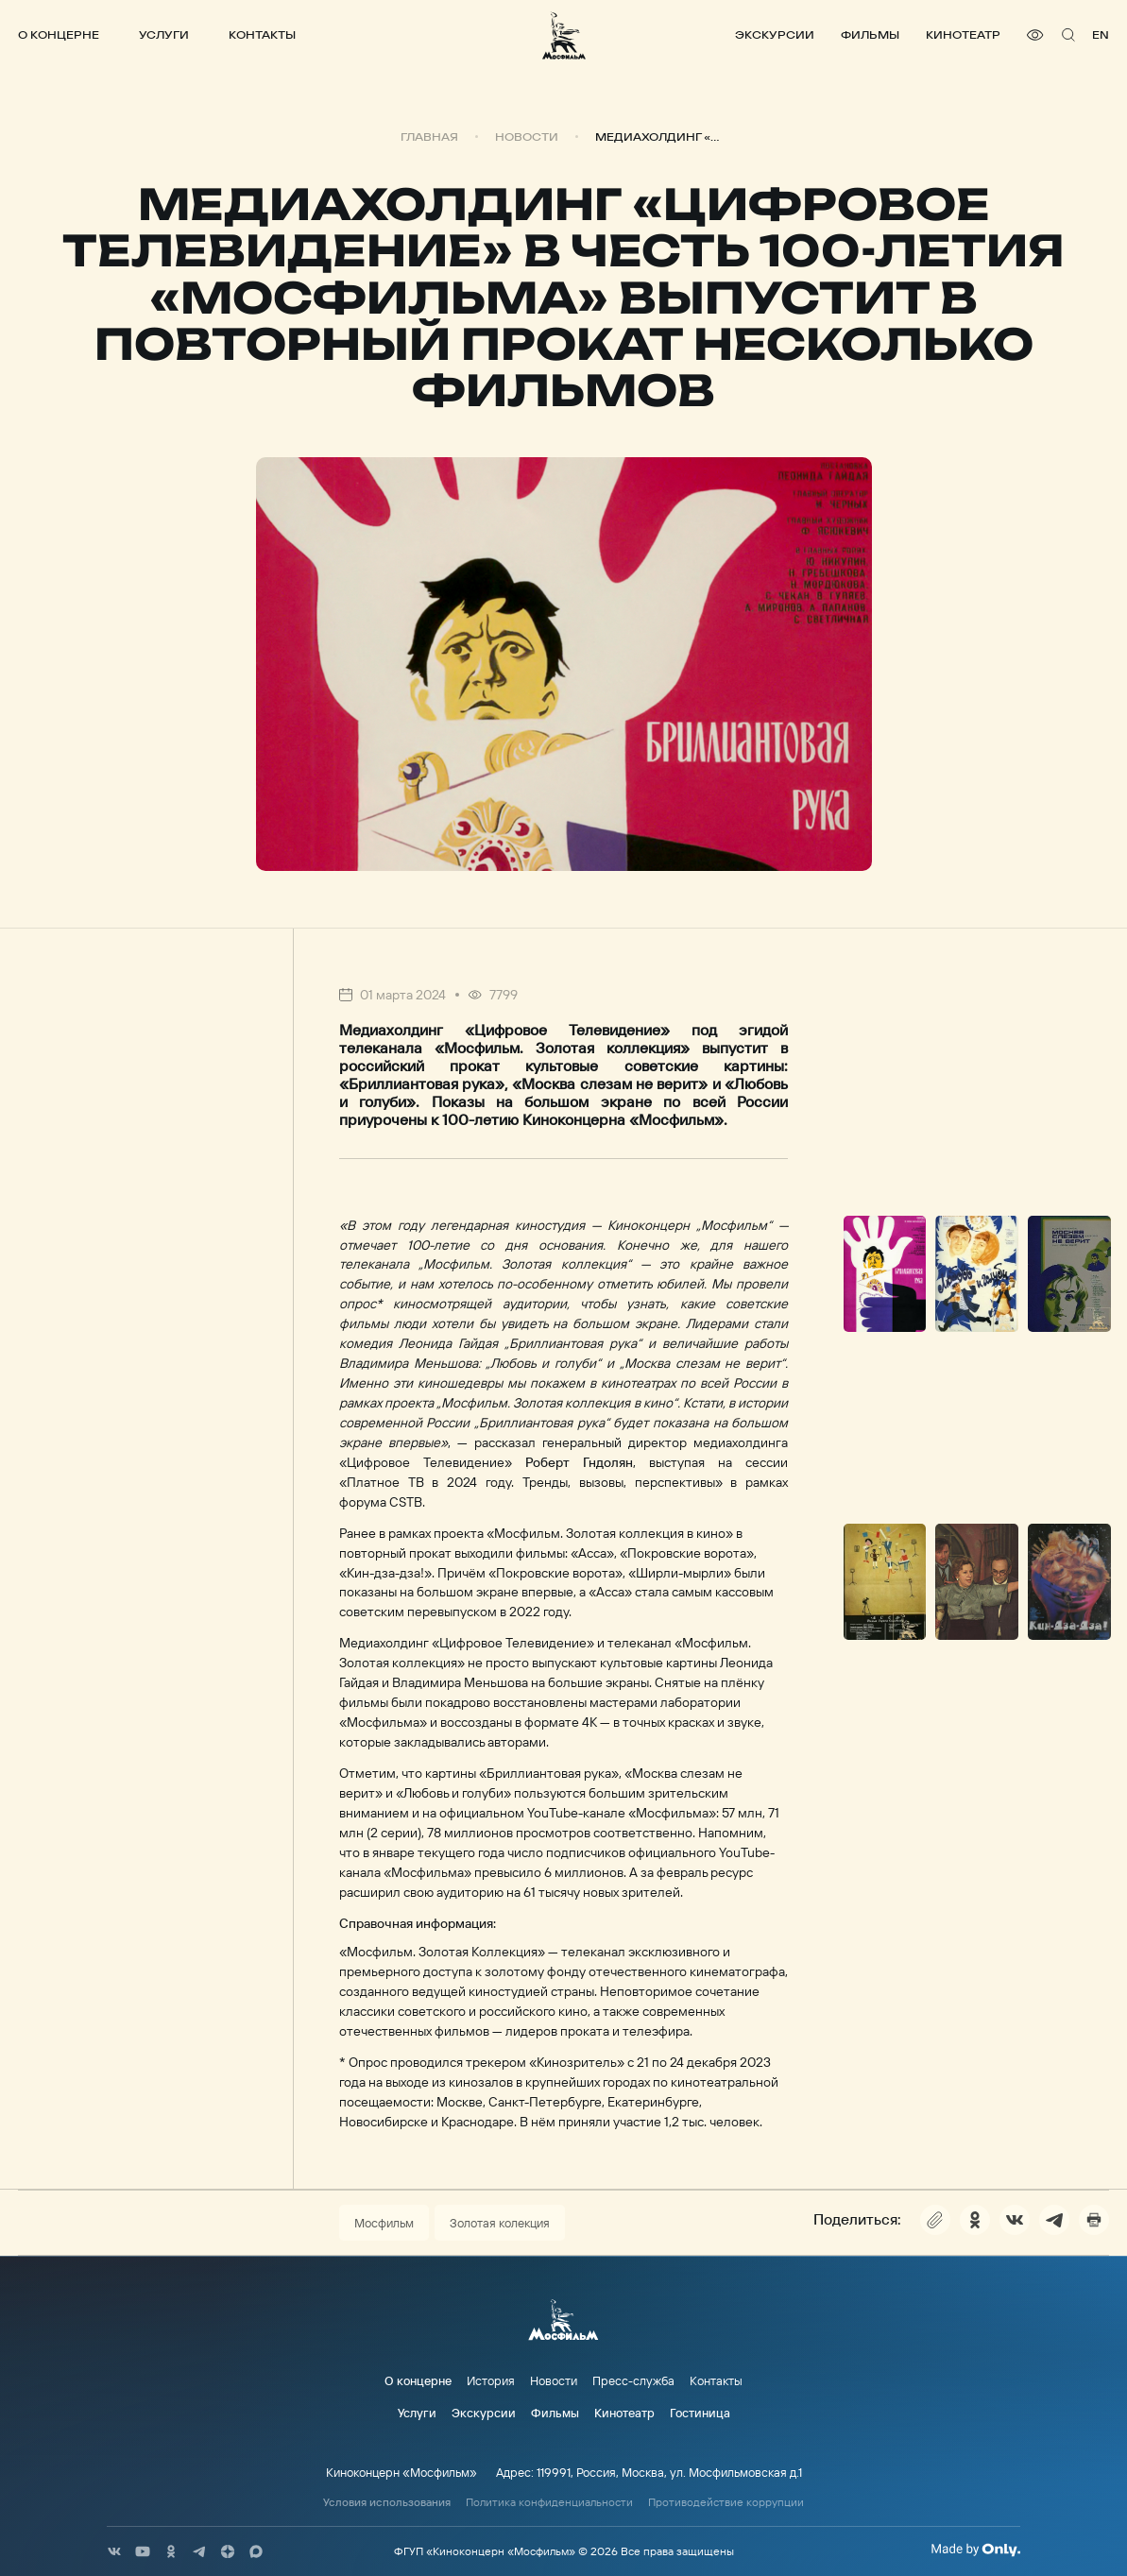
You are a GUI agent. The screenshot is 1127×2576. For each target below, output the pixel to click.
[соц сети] (114, 2551)
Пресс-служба (633, 2380)
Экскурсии (774, 34)
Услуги (164, 34)
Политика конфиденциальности (549, 2502)
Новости (526, 137)
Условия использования (387, 2502)
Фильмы (870, 34)
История (491, 2380)
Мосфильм (384, 2222)
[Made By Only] (975, 2549)
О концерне (58, 34)
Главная (429, 137)
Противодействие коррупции (726, 2502)
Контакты (262, 34)
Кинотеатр (963, 34)
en (1100, 34)
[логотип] (564, 35)
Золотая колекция (500, 2222)
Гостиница (700, 2412)
